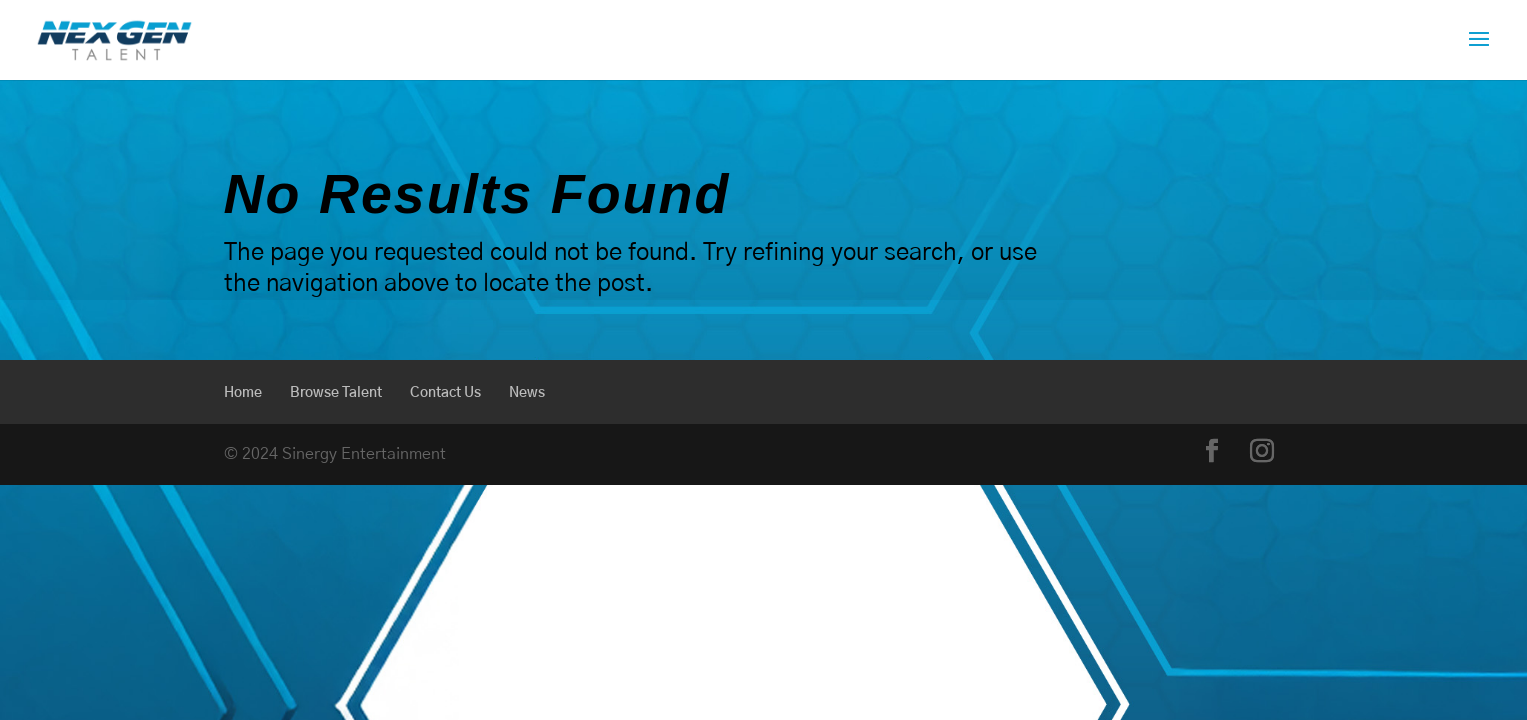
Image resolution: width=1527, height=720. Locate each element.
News (527, 393)
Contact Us (445, 393)
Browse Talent (336, 393)
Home (243, 393)
